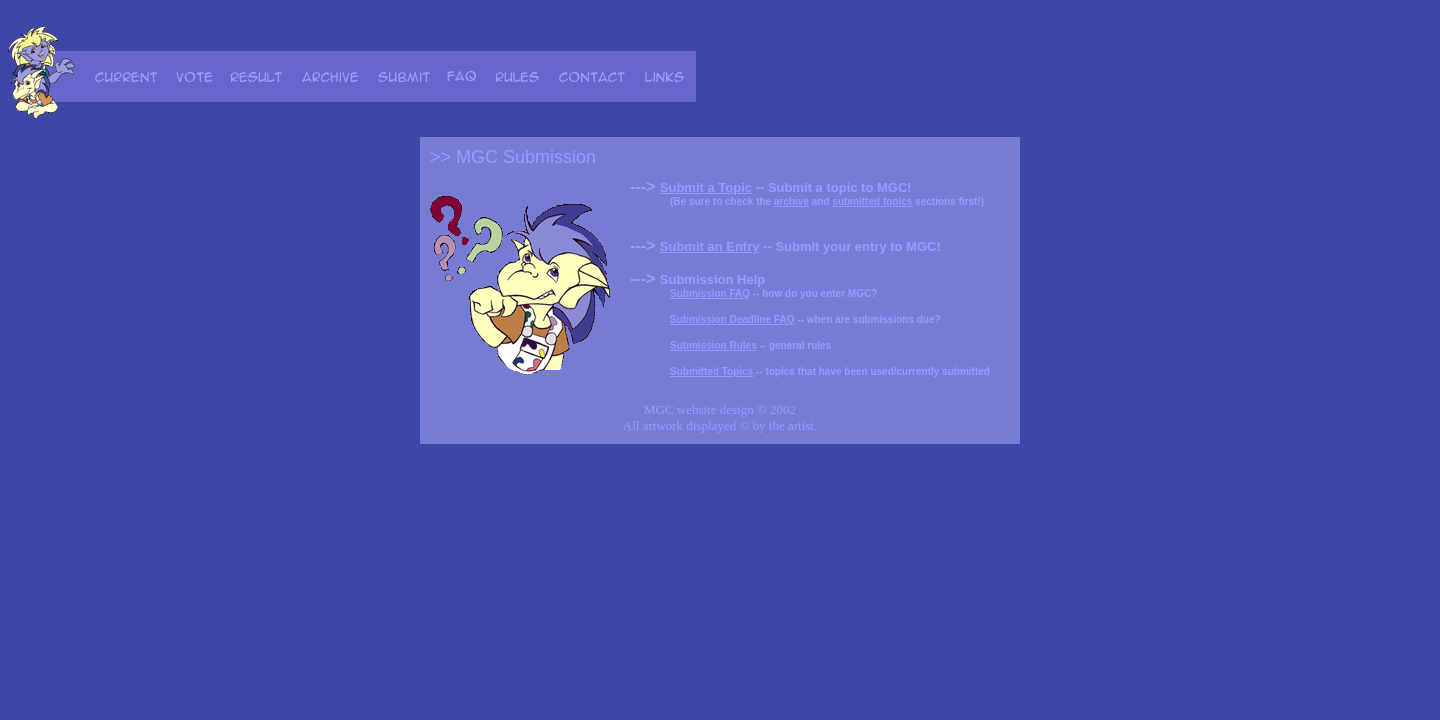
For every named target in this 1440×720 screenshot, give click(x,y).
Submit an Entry (710, 246)
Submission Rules (713, 345)
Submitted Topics (711, 371)
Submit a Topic (706, 187)
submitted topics (872, 201)
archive (791, 201)
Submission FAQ (710, 293)
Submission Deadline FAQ (732, 319)
